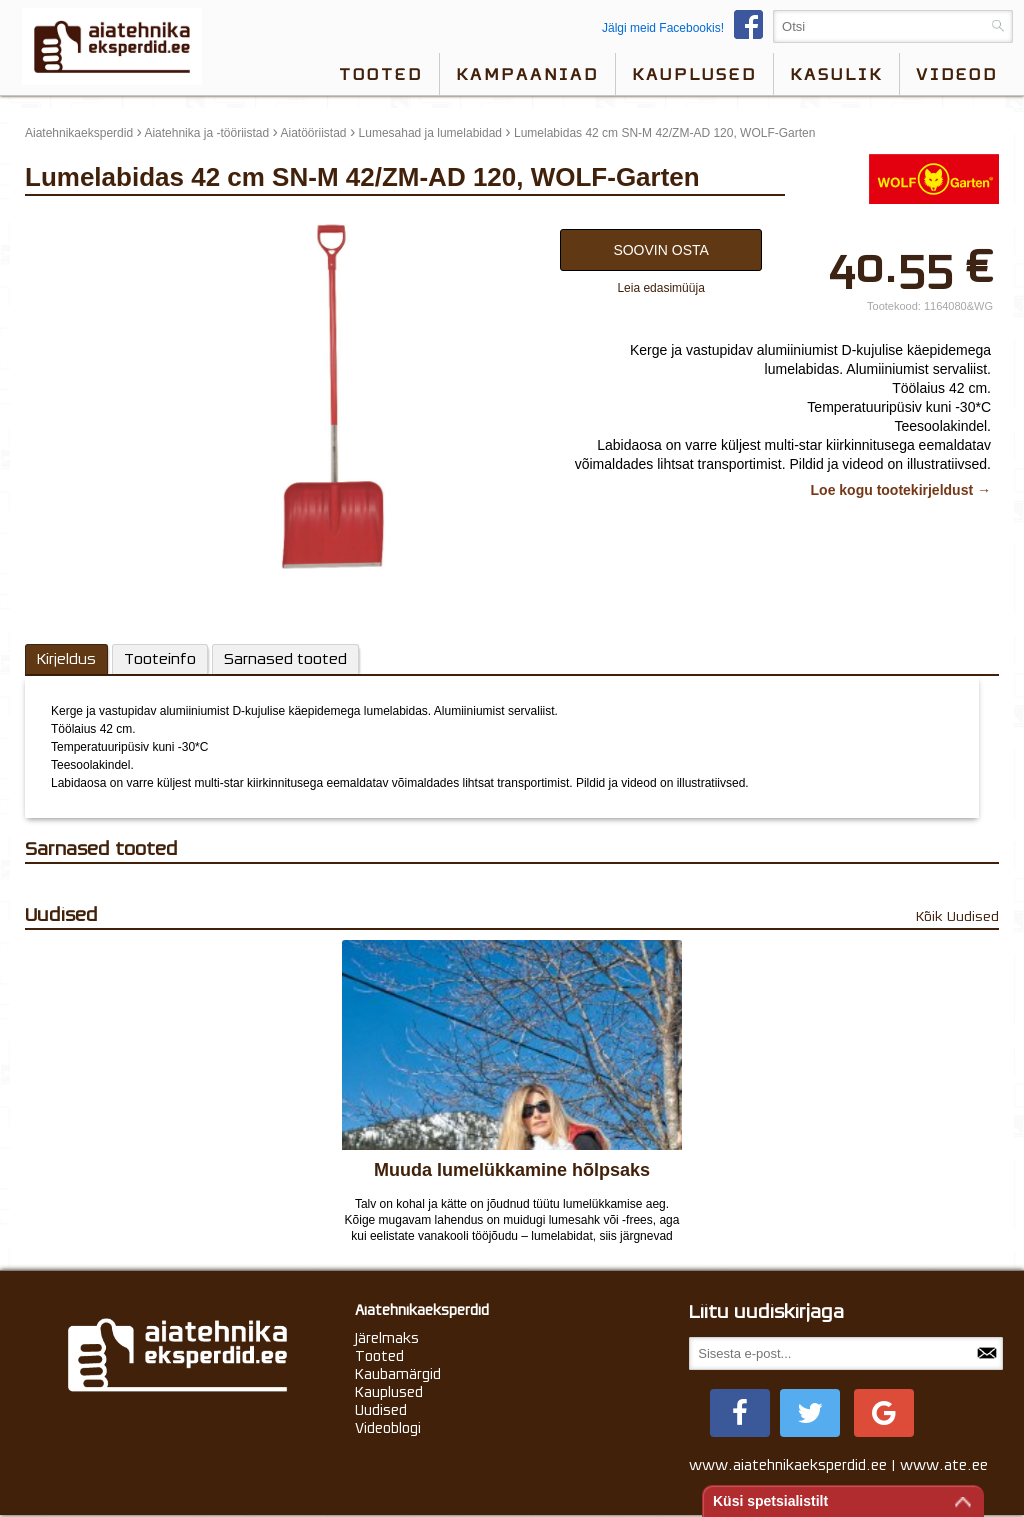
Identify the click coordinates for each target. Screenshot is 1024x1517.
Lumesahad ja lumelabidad (430, 133)
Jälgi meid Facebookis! (687, 28)
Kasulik (836, 74)
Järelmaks (387, 1338)
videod (957, 74)
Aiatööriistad (314, 133)
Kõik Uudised (957, 916)
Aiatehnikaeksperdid (79, 133)
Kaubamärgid (398, 1374)
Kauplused (694, 74)
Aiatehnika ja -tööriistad (206, 133)
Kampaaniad (527, 74)
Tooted (381, 74)
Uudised (381, 1410)
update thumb (67, 224)
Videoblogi (388, 1428)
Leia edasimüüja (660, 288)
